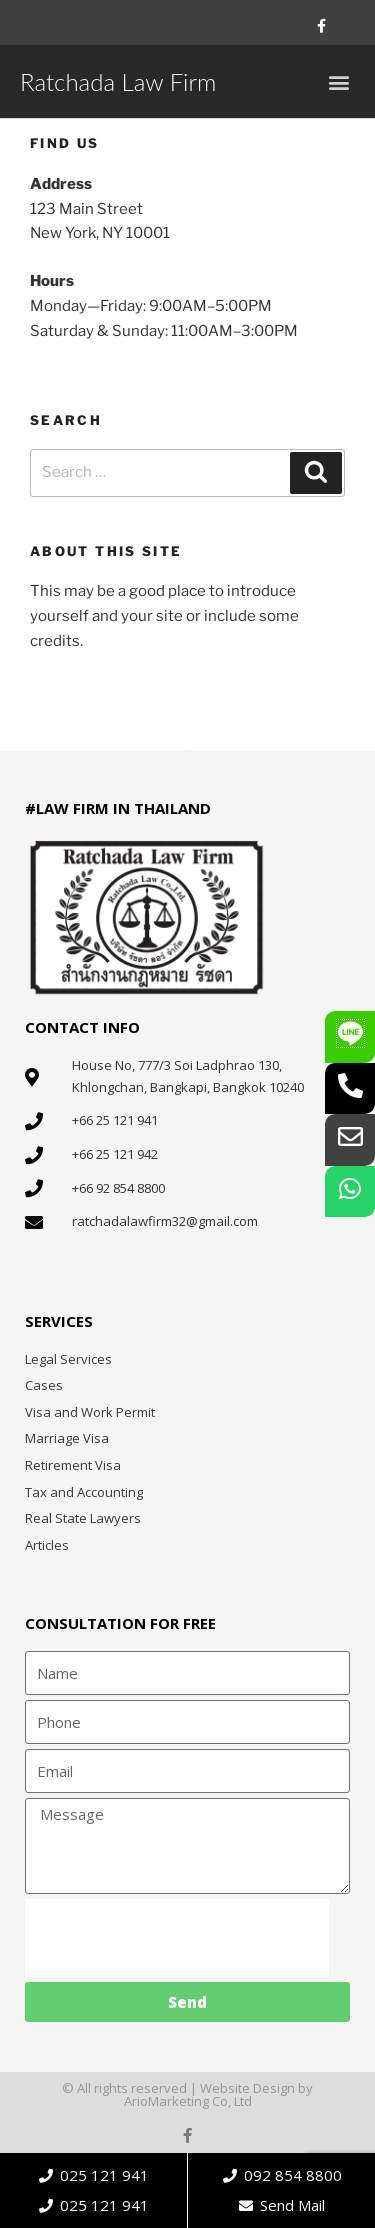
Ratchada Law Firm (118, 81)
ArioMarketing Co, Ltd (188, 2101)
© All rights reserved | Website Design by (187, 2088)
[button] (338, 81)
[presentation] (177, 1938)
